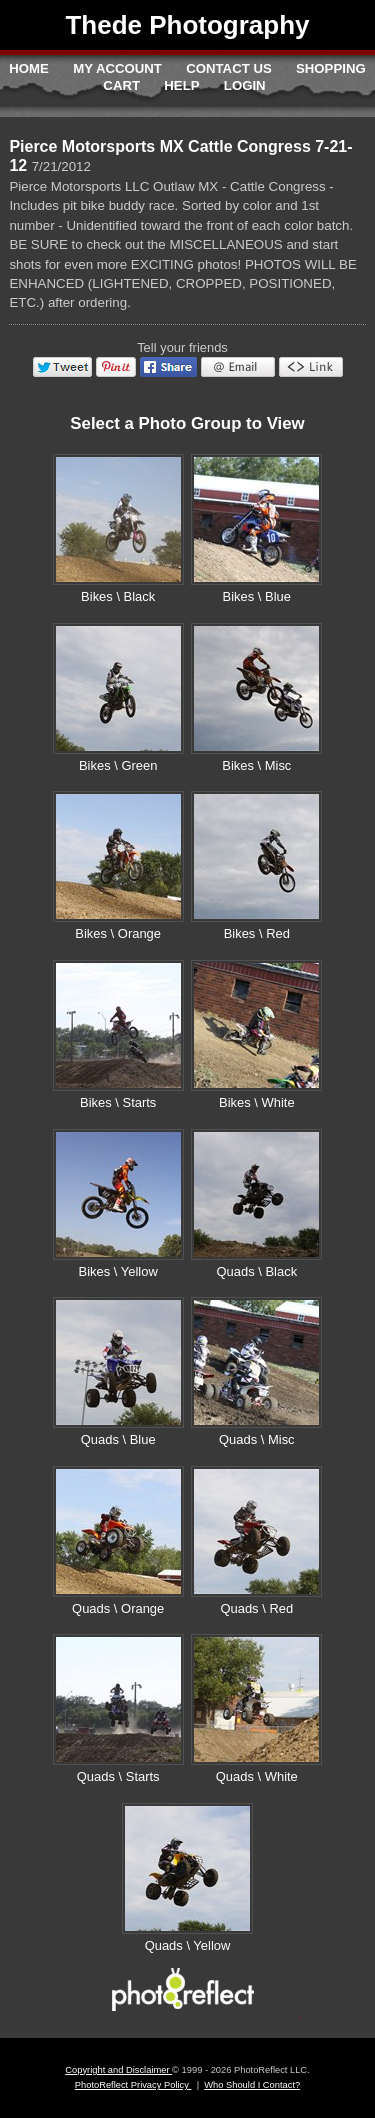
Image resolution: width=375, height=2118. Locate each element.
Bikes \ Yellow (118, 1271)
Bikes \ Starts (118, 1102)
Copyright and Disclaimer (118, 2070)
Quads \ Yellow (188, 1945)
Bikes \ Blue (257, 596)
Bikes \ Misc (256, 765)
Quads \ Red (256, 1608)
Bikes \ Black (118, 596)
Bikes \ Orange (118, 933)
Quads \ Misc (257, 1439)
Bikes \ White (257, 1102)
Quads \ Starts (118, 1776)
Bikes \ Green (118, 765)
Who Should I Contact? (252, 2085)
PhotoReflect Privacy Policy (133, 2085)
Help (181, 85)
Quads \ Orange (118, 1608)
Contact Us (228, 68)
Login (245, 85)
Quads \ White (257, 1776)
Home (29, 68)
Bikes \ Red (257, 933)
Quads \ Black (256, 1271)
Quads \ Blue (118, 1439)
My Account (117, 68)
